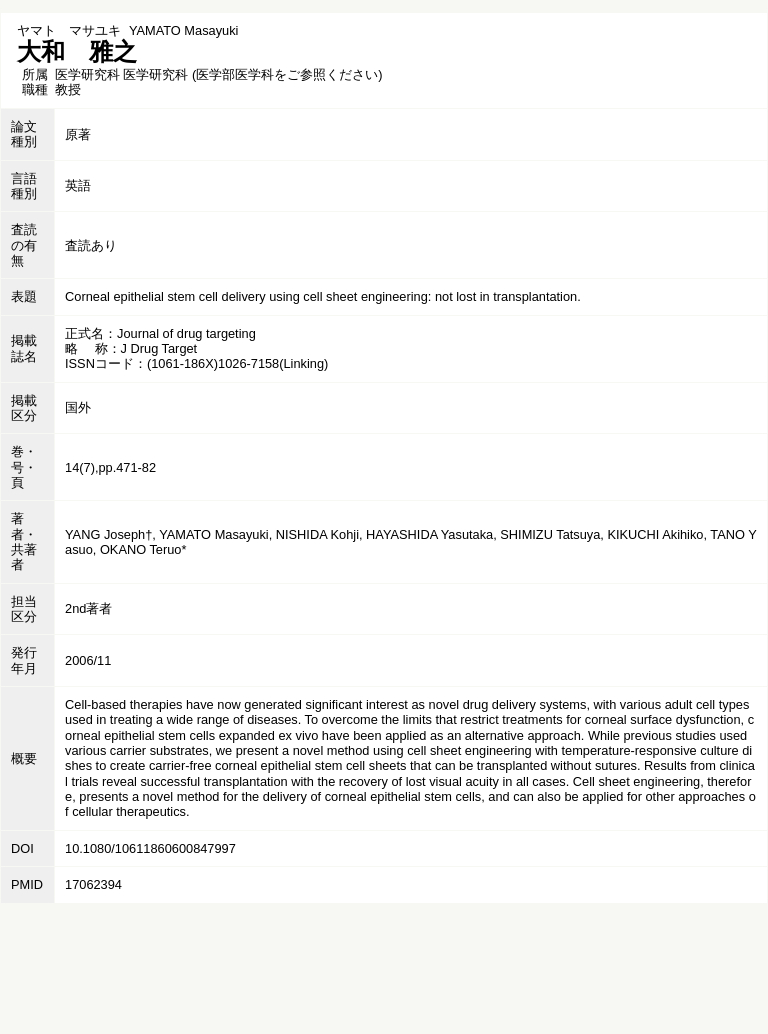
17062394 (93, 884)
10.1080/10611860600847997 (150, 848)
